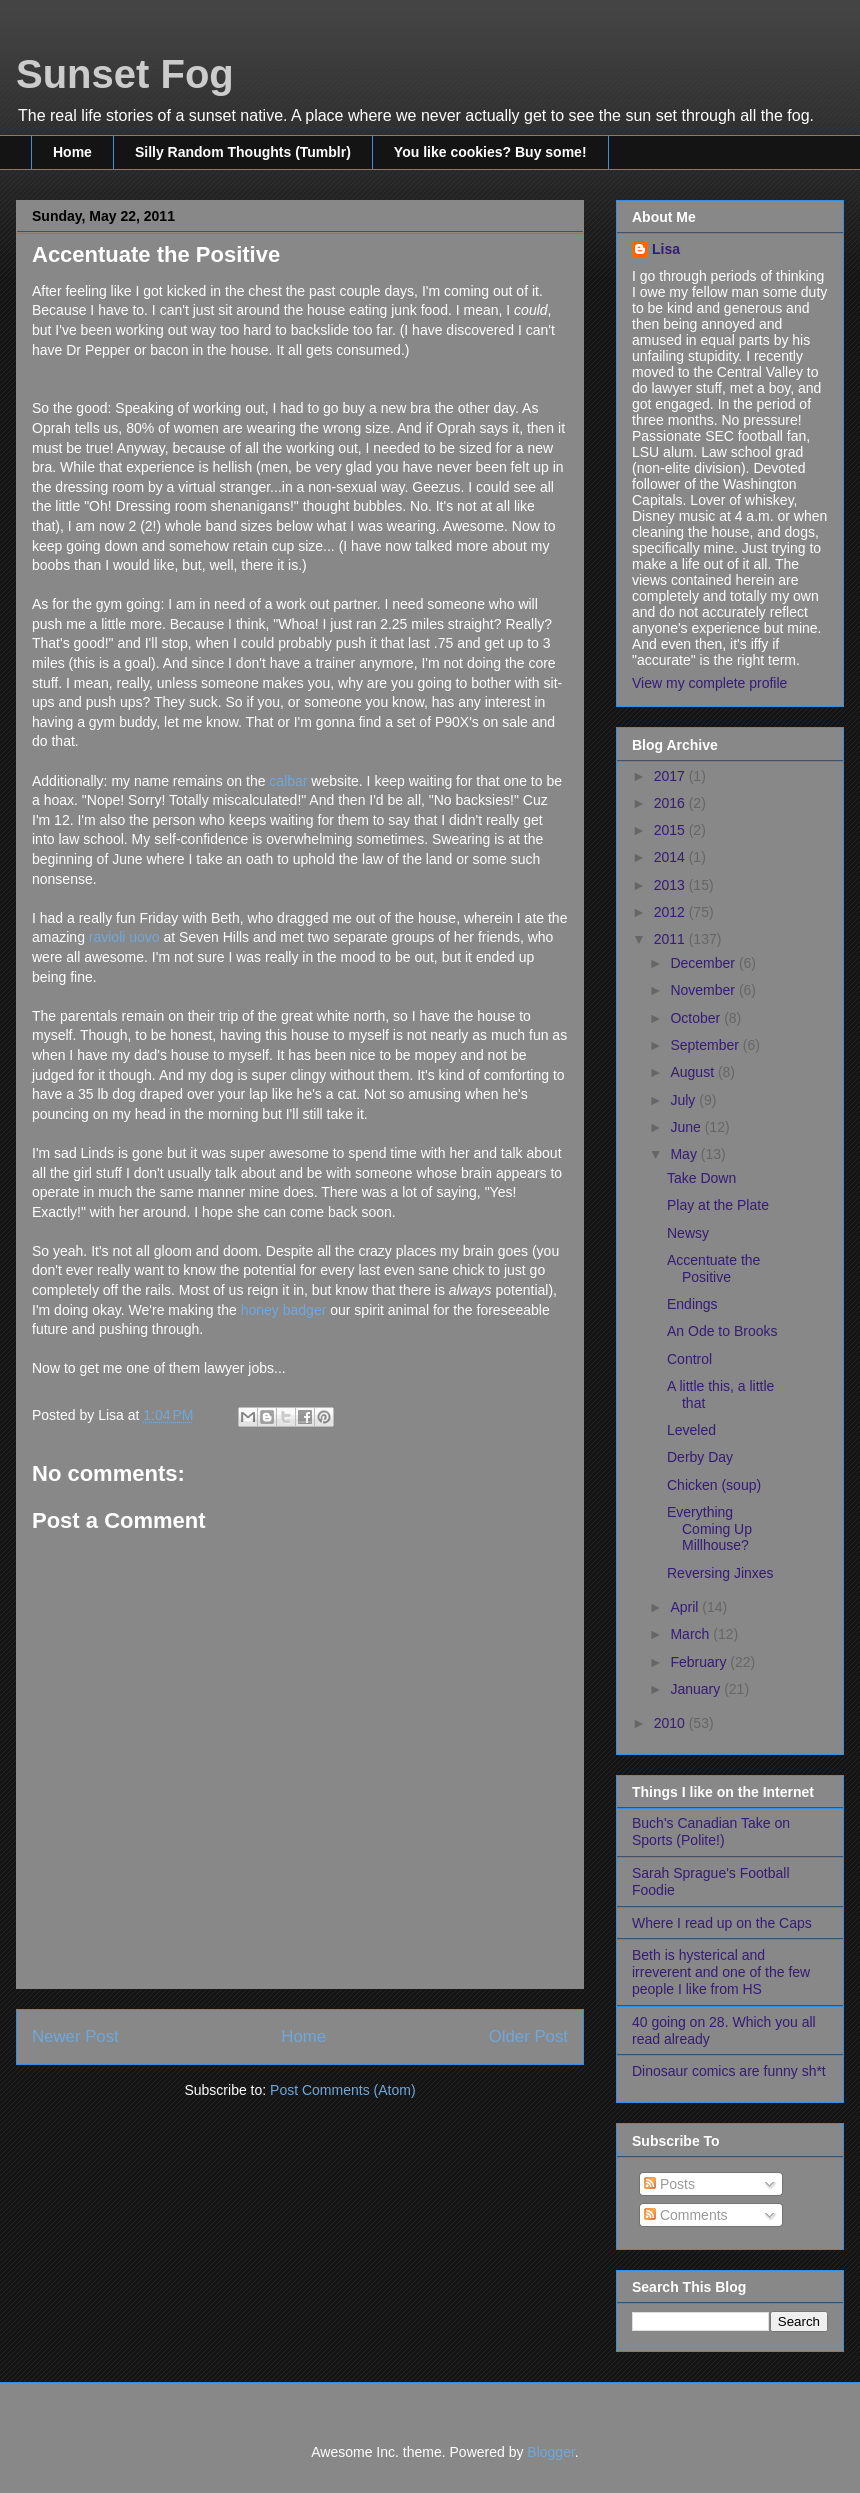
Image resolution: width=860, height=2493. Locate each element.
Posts (669, 2184)
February (700, 1662)
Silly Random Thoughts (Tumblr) (243, 152)
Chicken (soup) (714, 1485)
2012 (671, 912)
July (684, 1100)
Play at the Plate (718, 1205)
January (697, 1689)
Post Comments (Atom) (342, 2090)
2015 (671, 830)
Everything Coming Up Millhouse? (709, 1529)
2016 (671, 803)
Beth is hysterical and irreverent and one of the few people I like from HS (721, 1972)
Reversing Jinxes (720, 1573)
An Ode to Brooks (722, 1331)
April (686, 1607)
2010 (671, 1723)
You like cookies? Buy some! (490, 152)
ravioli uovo (124, 937)
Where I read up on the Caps (722, 1923)
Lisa (666, 249)
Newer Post (75, 2036)
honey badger (286, 1310)
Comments (686, 2215)
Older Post (528, 2036)
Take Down (701, 1178)
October (697, 1018)
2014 (671, 857)
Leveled (691, 1430)
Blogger (550, 2452)
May (685, 1154)
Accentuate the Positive (713, 1268)
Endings (692, 1304)
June (687, 1127)
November (704, 990)
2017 (671, 776)
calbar (288, 781)
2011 (671, 939)
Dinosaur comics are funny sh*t (729, 2071)
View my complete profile (709, 683)
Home (72, 152)
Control (689, 1359)
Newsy (688, 1233)
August (693, 1072)
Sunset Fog (125, 74)
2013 (671, 885)
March (691, 1634)
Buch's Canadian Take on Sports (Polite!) (711, 1831)
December (704, 963)
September (706, 1045)
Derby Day (700, 1457)
